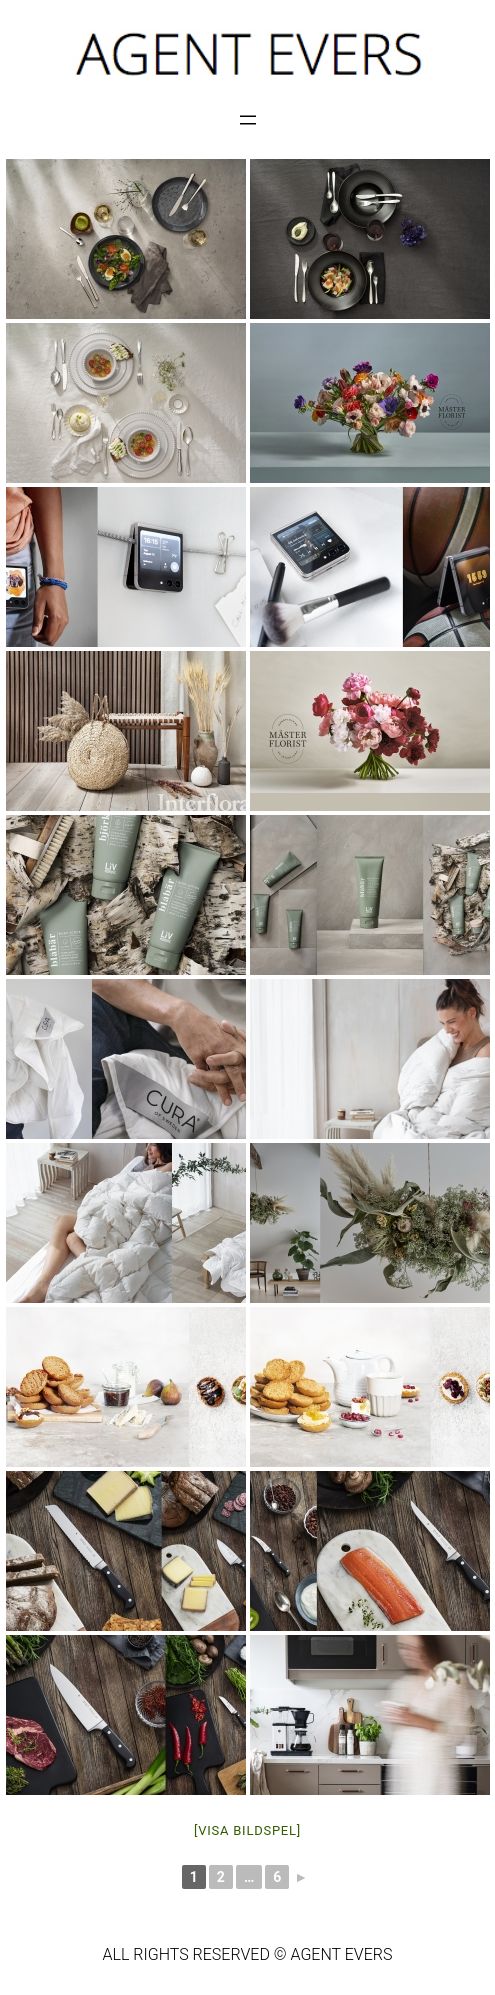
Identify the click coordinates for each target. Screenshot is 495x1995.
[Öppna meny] (248, 120)
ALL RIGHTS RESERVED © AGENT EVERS (248, 1954)
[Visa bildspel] (247, 1830)
